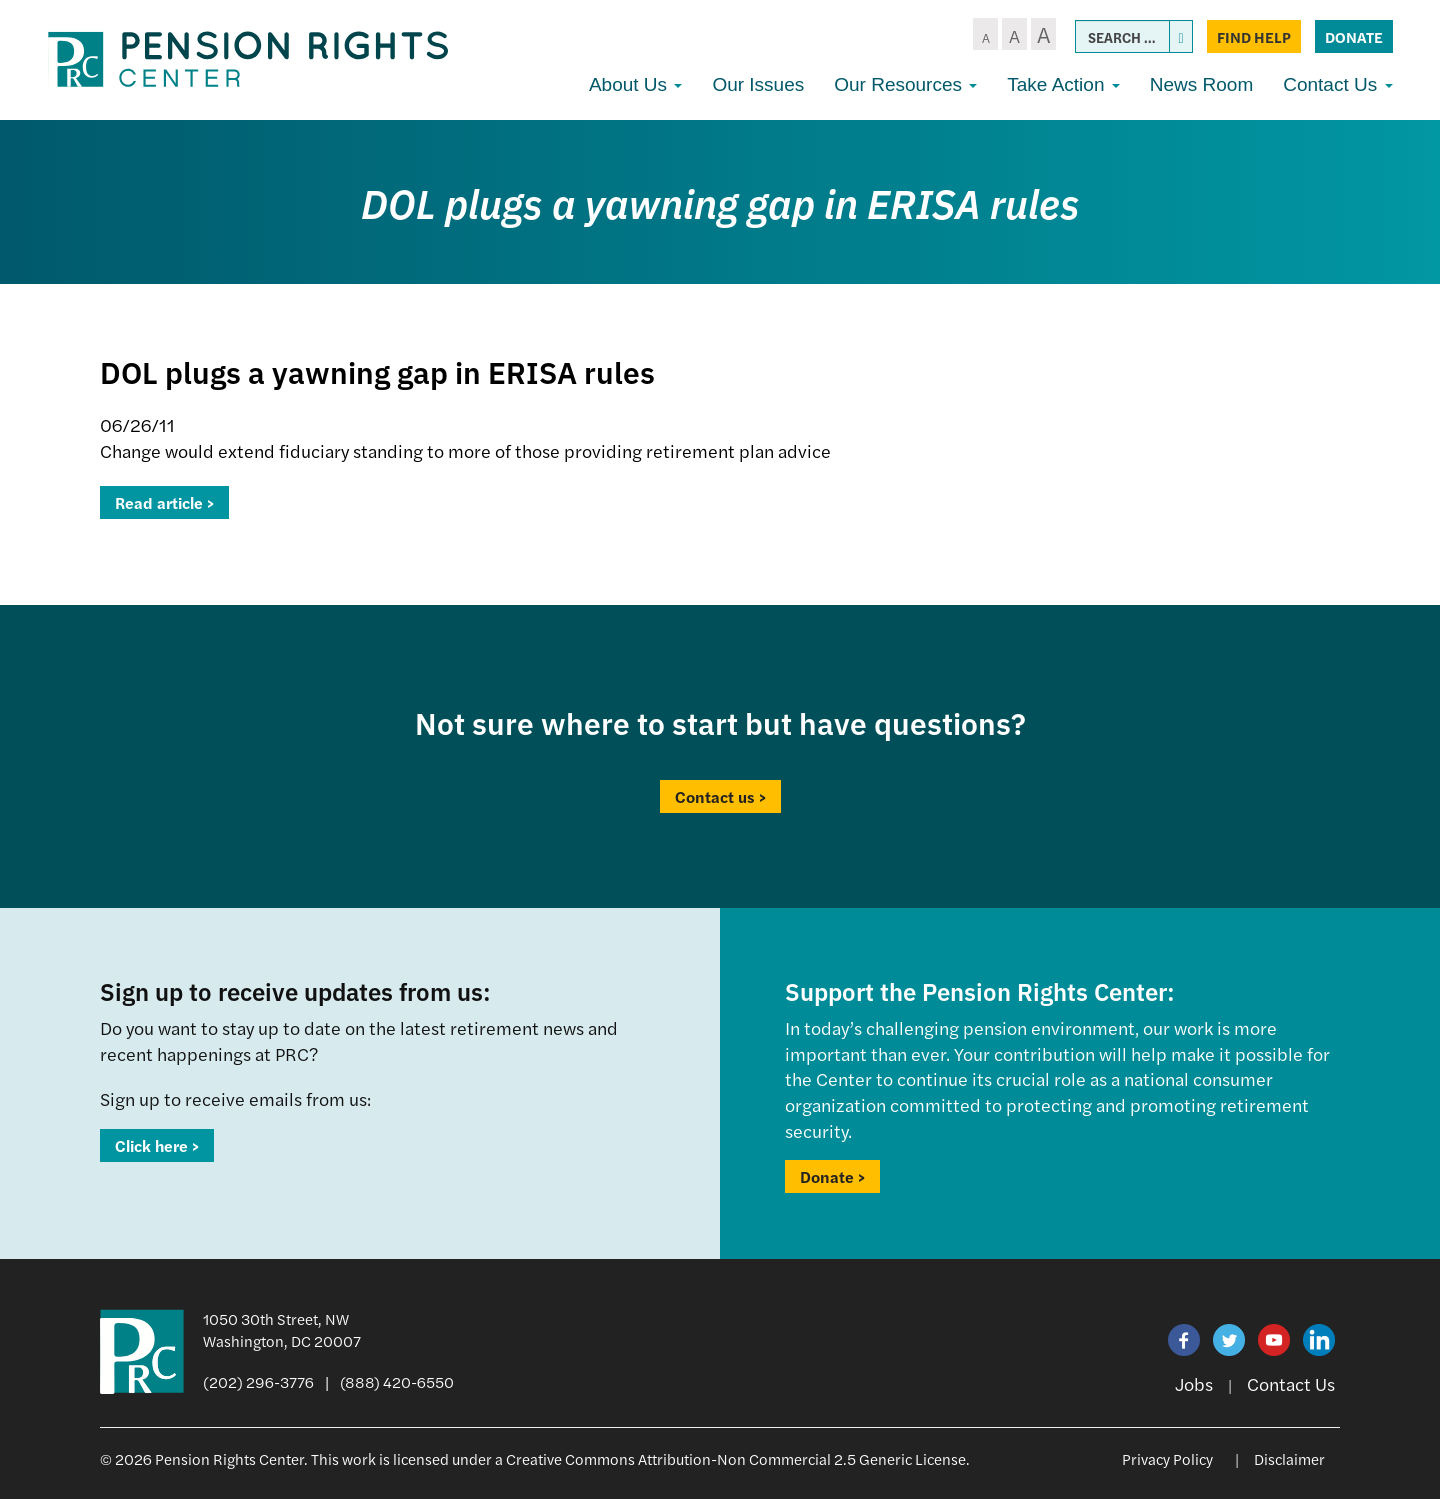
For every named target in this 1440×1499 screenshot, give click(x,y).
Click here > (157, 1145)
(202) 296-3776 (258, 1381)
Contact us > (720, 796)
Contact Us (1337, 84)
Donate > (832, 1176)
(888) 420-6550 (397, 1381)
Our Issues (758, 84)
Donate (1354, 36)
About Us (635, 84)
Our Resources (905, 84)
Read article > (164, 502)
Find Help (1254, 36)
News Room (1201, 84)
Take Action (1063, 84)
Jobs (1194, 1383)
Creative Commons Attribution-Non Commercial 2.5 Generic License (736, 1458)
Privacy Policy (1167, 1458)
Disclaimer (1289, 1458)
